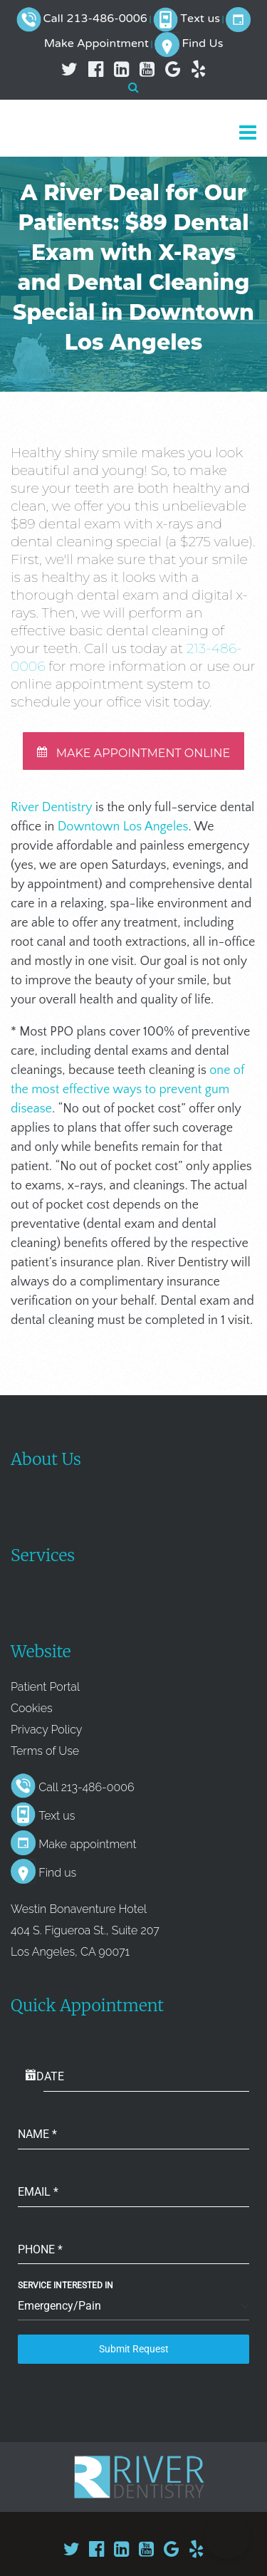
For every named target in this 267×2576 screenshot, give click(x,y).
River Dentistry (52, 808)
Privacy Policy (46, 1729)
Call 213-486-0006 (95, 19)
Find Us (202, 44)
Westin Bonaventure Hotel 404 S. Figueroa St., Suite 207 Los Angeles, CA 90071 (85, 1930)
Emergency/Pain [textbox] (59, 2305)
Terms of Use (45, 1751)
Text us (200, 19)
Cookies (32, 1708)
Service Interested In (65, 2285)
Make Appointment (96, 44)
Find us (57, 1872)
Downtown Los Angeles (123, 827)
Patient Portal (45, 1687)
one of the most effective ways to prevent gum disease (127, 1089)
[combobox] (133, 2306)
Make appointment (87, 1844)
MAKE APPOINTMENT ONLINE (134, 753)
